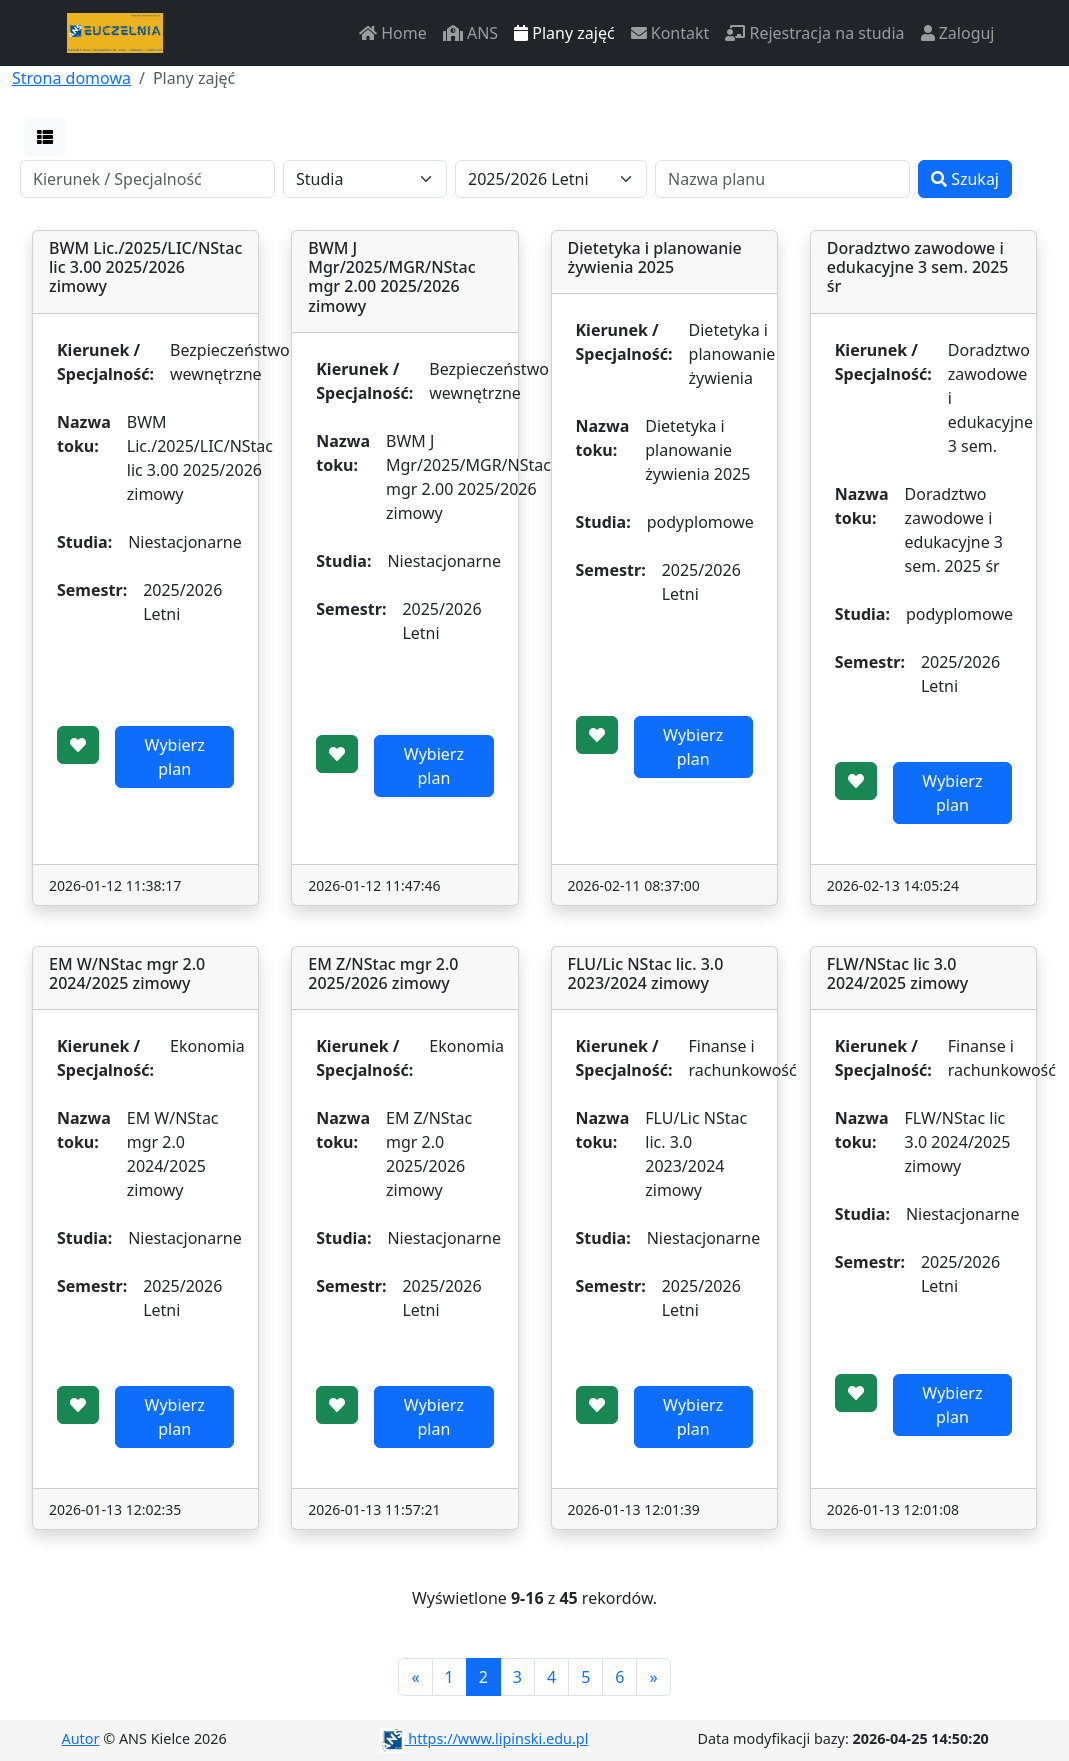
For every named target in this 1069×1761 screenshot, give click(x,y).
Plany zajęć (564, 33)
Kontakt (670, 33)
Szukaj (965, 179)
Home (393, 33)
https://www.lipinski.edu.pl (484, 1738)
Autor (81, 1738)
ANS (470, 33)
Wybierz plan (175, 757)
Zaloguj (958, 33)
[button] (45, 137)
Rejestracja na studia (814, 33)
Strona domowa (71, 78)
